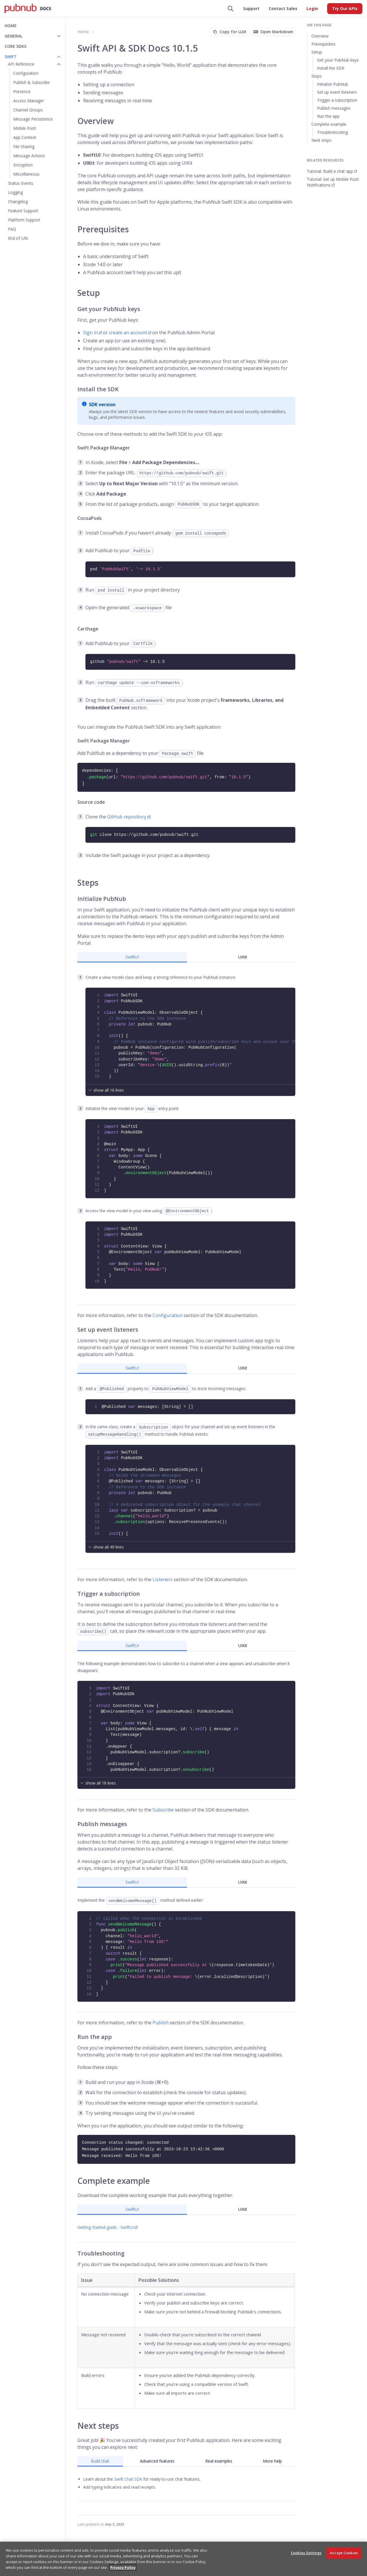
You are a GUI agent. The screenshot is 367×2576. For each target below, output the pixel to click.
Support (251, 8)
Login (312, 8)
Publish (161, 2022)
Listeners (163, 1579)
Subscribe (163, 1810)
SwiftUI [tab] (132, 957)
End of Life (18, 238)
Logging (15, 192)
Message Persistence (33, 119)
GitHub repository (126, 817)
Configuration (25, 73)
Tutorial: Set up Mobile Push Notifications (333, 182)
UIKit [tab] (242, 957)
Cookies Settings (306, 2552)
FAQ (12, 229)
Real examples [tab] (218, 2461)
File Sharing (23, 146)
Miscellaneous (26, 174)
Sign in (90, 332)
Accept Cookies (344, 2552)
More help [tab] (272, 2461)
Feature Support (23, 210)
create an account (128, 332)
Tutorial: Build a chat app (330, 171)
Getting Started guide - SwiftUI (105, 2227)
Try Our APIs (345, 8)
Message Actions (29, 155)
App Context (24, 137)
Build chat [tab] (100, 2461)
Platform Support (24, 220)
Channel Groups (28, 110)
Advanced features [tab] (157, 2461)
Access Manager (28, 100)
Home (11, 25)
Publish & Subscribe (31, 82)
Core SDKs (15, 46)
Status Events (20, 183)
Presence (21, 91)
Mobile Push (24, 128)
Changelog (18, 201)
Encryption (23, 165)
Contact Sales (283, 8)
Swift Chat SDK (128, 2479)
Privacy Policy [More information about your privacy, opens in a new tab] (123, 2567)
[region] (183, 2559)
